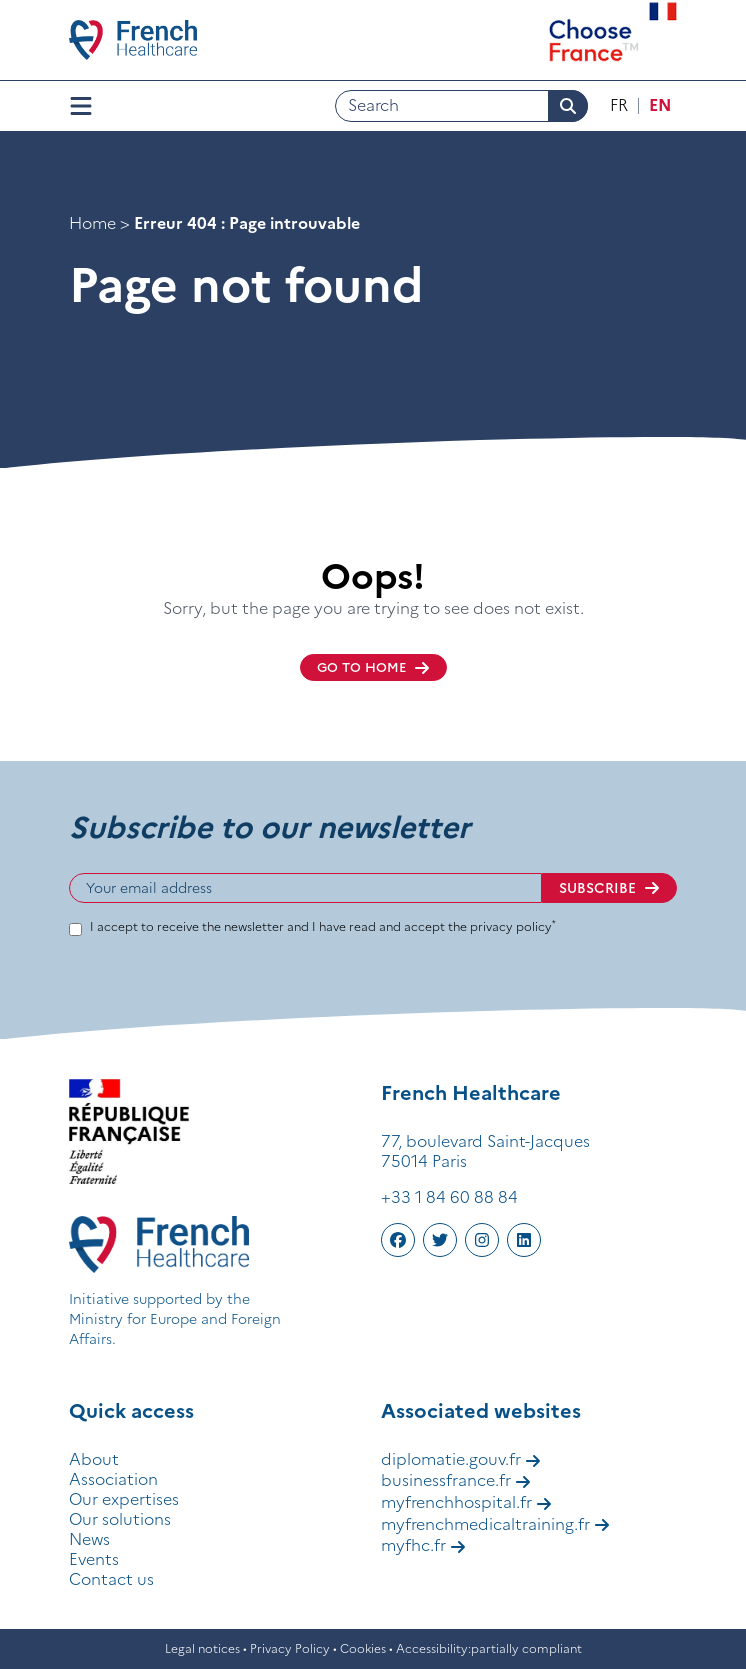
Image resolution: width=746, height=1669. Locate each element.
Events (94, 1559)
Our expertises (124, 1499)
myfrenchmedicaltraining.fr (495, 1524)
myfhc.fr (423, 1545)
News (89, 1539)
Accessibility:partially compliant (489, 1648)
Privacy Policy (290, 1648)
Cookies (363, 1648)
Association (113, 1479)
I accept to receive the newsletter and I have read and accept (323, 926)
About (94, 1459)
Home (92, 223)
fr (619, 105)
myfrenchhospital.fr (466, 1502)
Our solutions (120, 1519)
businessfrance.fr (456, 1480)
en (660, 105)
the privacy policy (502, 926)
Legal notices (202, 1648)
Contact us (111, 1579)
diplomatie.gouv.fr (461, 1459)
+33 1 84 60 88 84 (449, 1197)
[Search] (461, 106)
